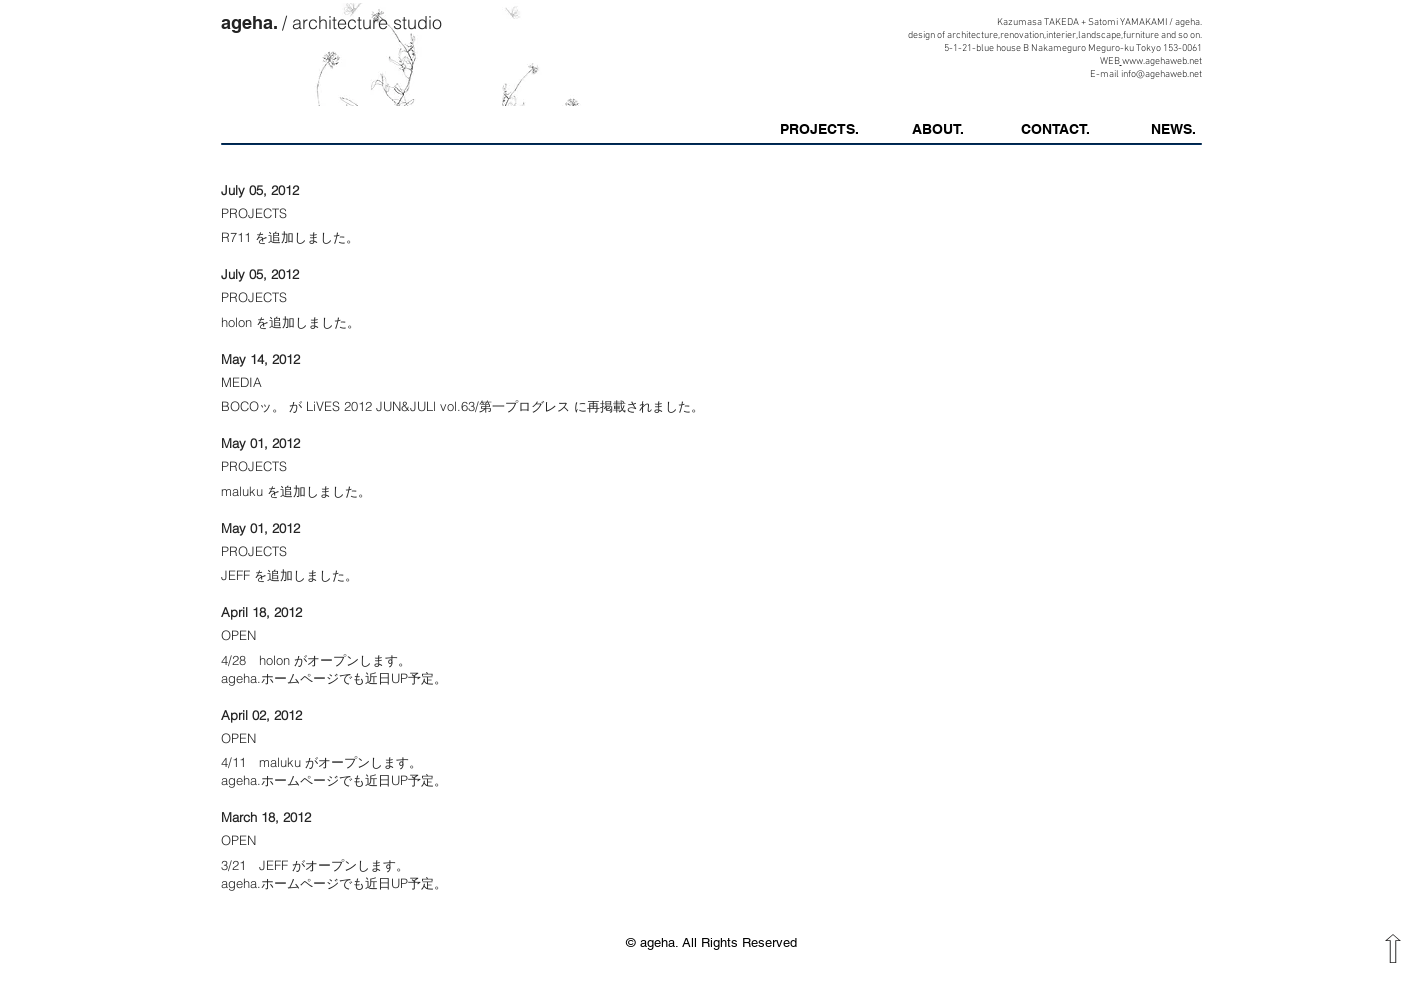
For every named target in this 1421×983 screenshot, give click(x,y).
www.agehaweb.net (1162, 61)
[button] (1174, 129)
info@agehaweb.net (1161, 74)
